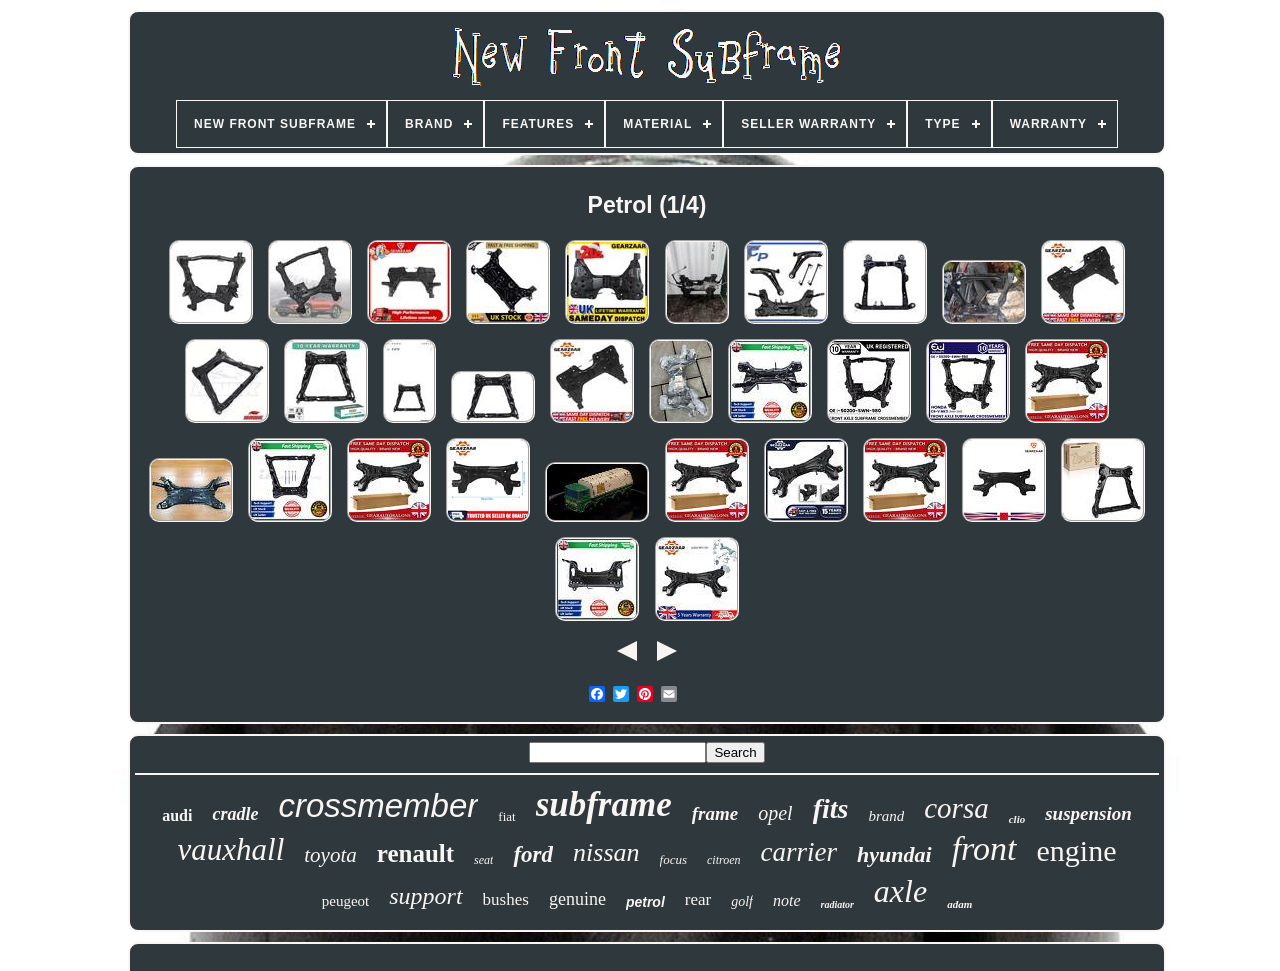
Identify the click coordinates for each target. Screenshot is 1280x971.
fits (831, 808)
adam (959, 904)
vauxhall (231, 849)
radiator (837, 904)
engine (1077, 850)
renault (415, 853)
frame (715, 813)
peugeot (345, 901)
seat (483, 860)
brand (886, 816)
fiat (506, 816)
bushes (506, 899)
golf (742, 901)
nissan (606, 852)
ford (533, 854)
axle (900, 891)
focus (673, 859)
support (425, 896)
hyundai (894, 854)
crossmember (378, 805)
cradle (235, 814)
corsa (956, 808)
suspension (1088, 813)
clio (1017, 819)
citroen (724, 860)
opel (775, 813)
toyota (330, 855)
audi (177, 815)
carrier (799, 852)
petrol (645, 902)
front (984, 848)
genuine (577, 899)
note (787, 900)
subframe (604, 804)
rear (698, 899)
